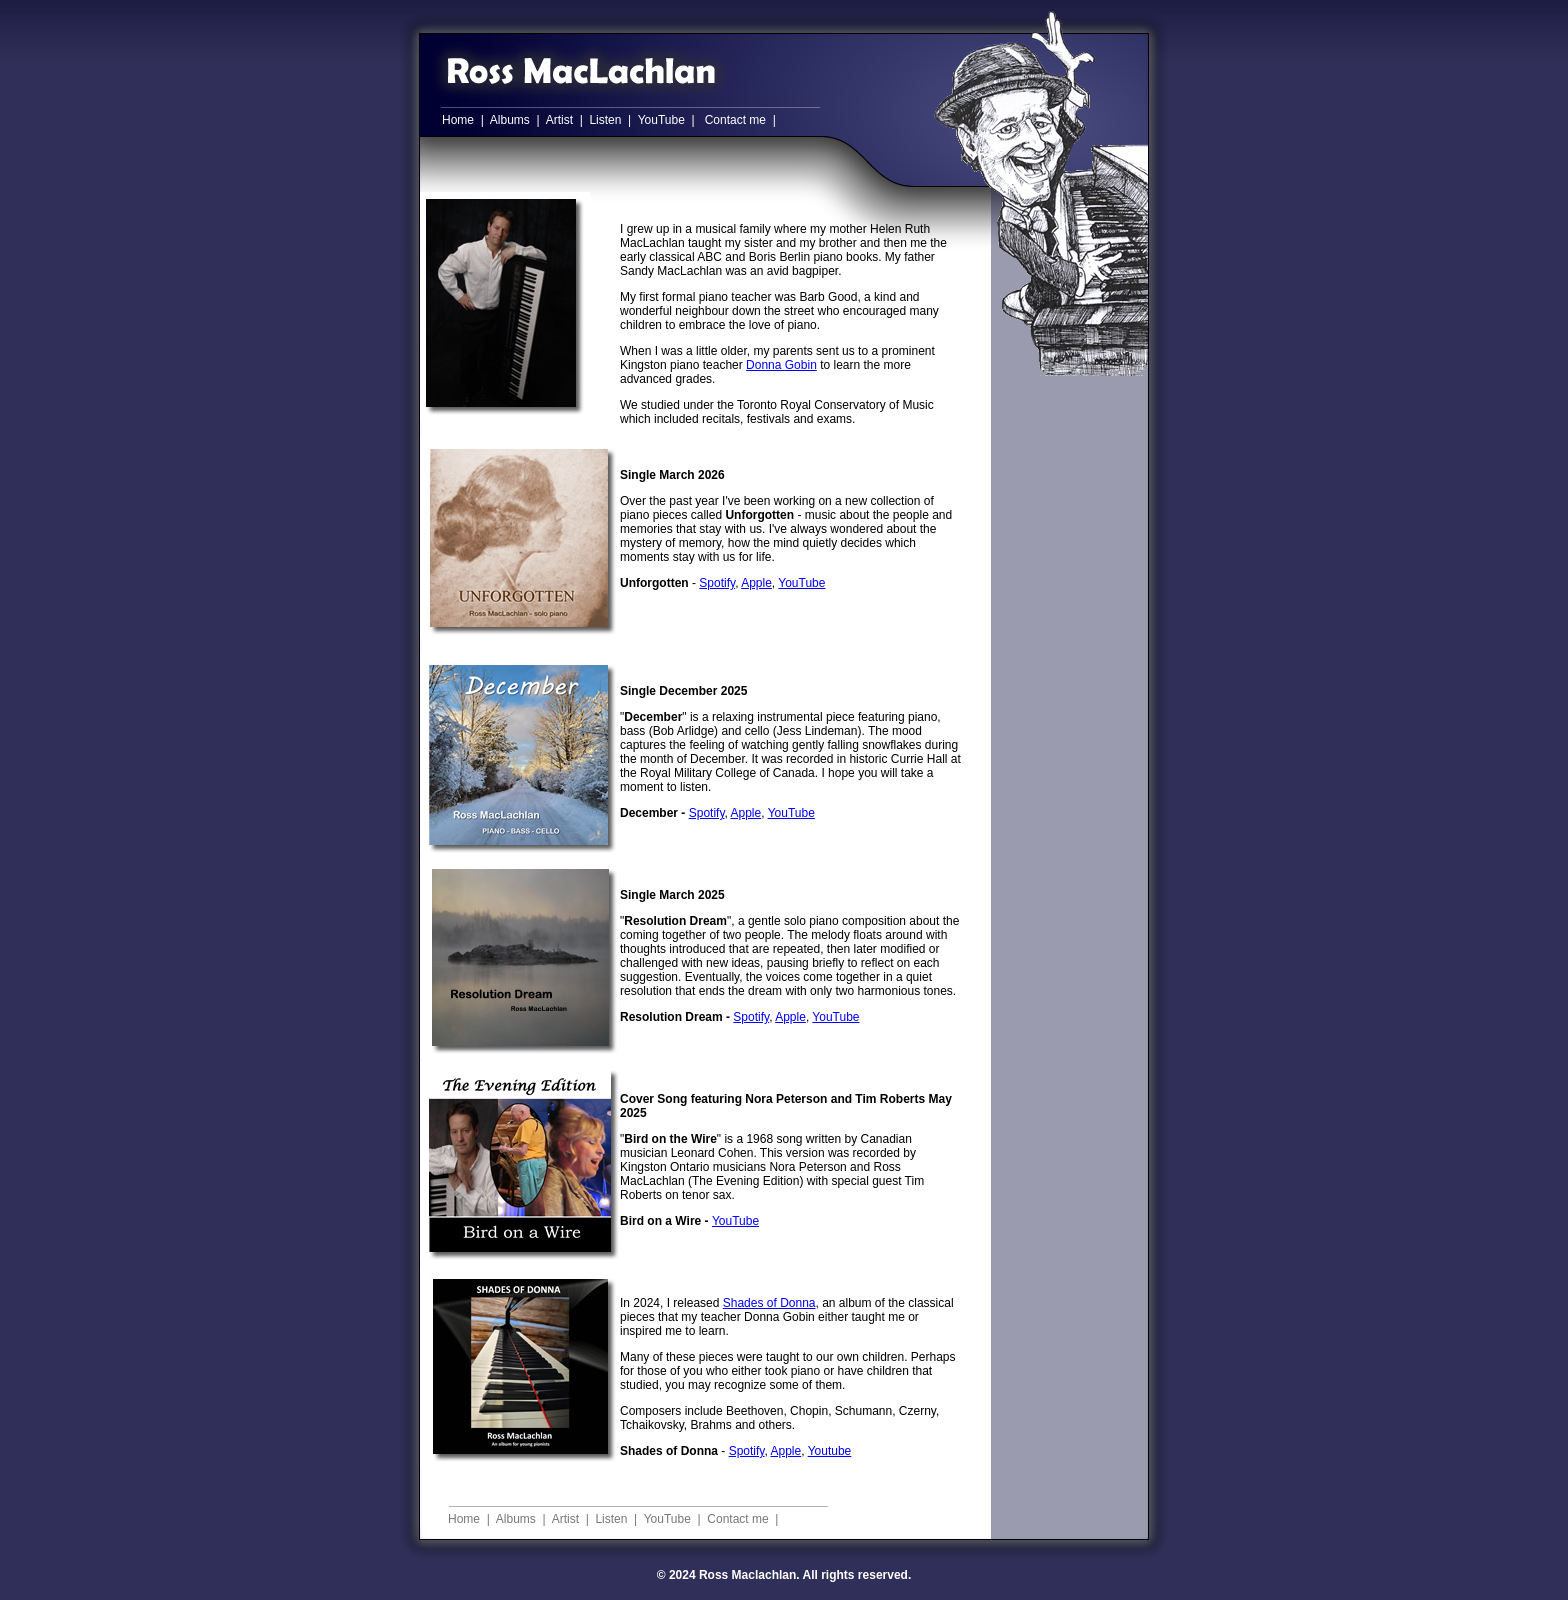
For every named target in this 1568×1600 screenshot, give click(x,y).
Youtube (830, 1451)
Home (458, 120)
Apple (756, 583)
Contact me (735, 120)
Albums (510, 120)
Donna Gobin (781, 365)
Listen (605, 120)
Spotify (717, 583)
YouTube (661, 120)
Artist (559, 120)
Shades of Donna (769, 1303)
